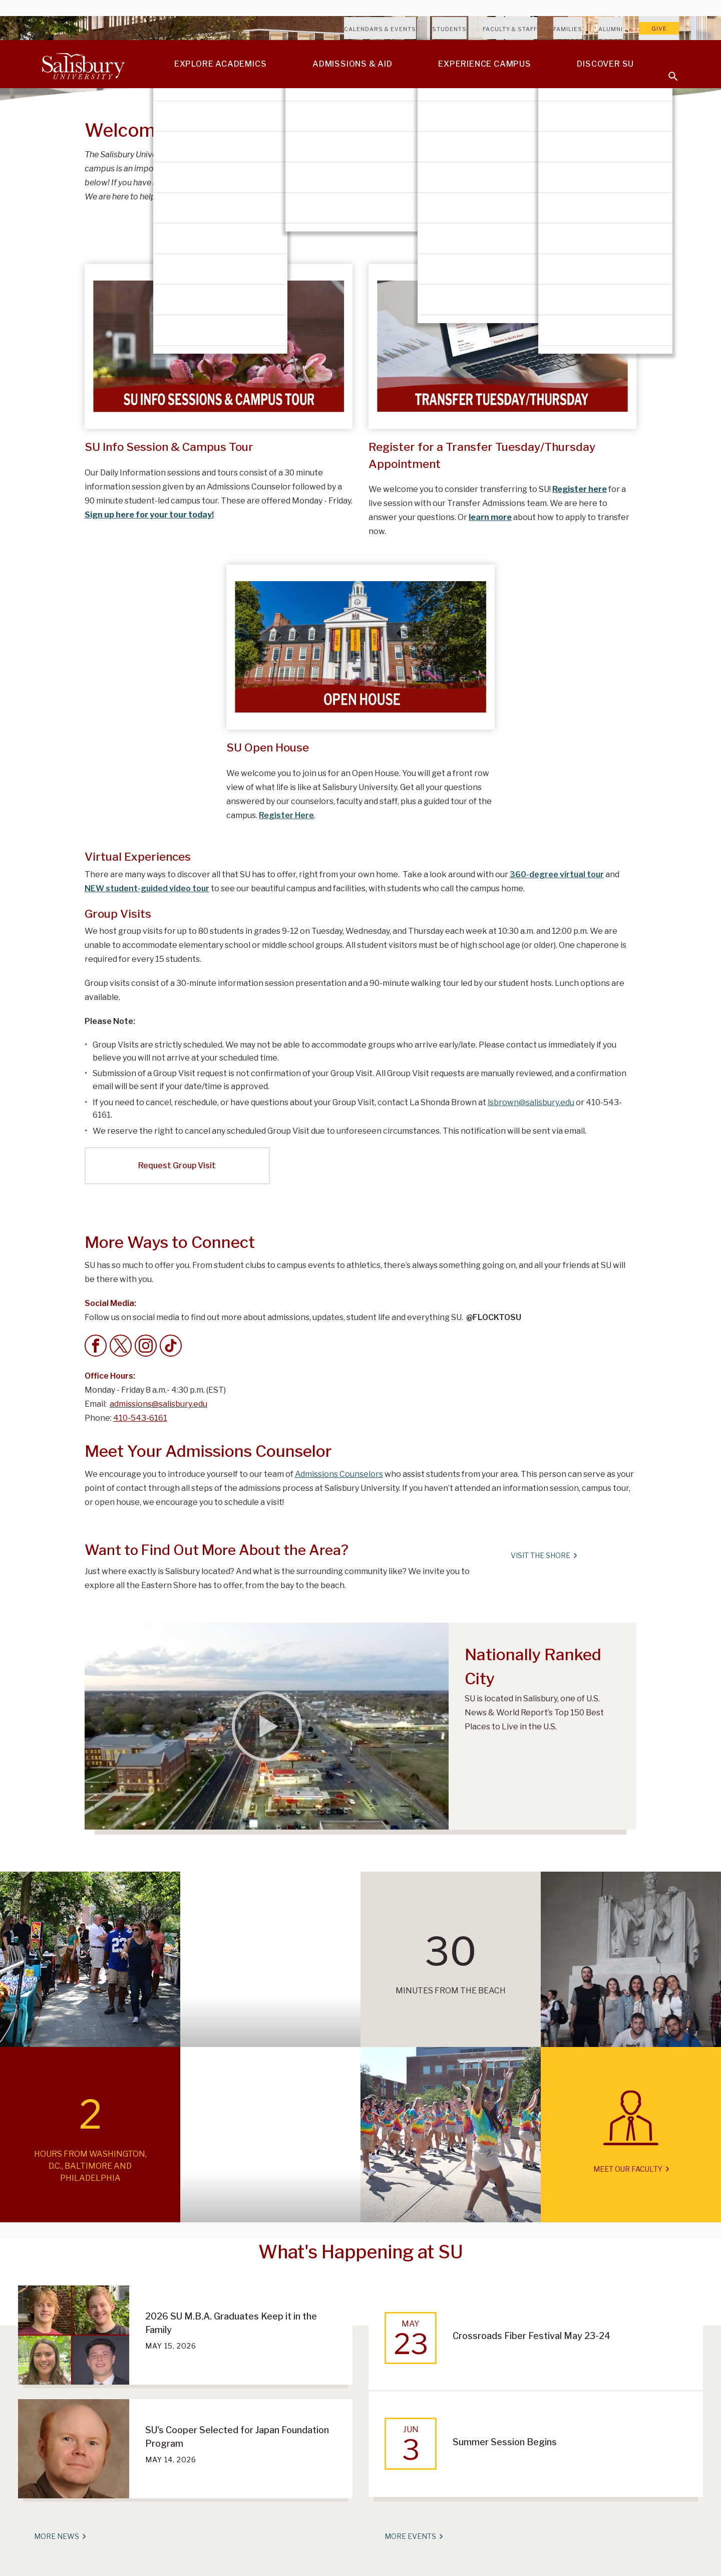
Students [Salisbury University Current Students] (449, 29)
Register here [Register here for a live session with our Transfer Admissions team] (579, 489)
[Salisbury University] (83, 64)
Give (659, 28)
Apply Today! (538, 216)
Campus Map (538, 166)
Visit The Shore (543, 1556)
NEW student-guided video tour (147, 888)
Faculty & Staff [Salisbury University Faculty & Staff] (510, 29)
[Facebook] (96, 1346)
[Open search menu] (667, 70)
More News (59, 2536)
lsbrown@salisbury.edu (531, 1102)
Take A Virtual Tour (552, 141)
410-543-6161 (140, 1418)
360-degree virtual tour (557, 874)
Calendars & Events (380, 29)
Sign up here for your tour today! (149, 515)
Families (567, 29)
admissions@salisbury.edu (437, 182)
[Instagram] (146, 1346)
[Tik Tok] (171, 1346)
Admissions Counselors (339, 1474)
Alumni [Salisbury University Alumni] (610, 29)
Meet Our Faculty (630, 2169)
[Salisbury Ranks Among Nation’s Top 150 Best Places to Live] (267, 1726)
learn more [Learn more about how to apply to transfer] (490, 517)
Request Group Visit (177, 1165)
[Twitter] (121, 1346)
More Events (413, 2536)
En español (536, 191)
